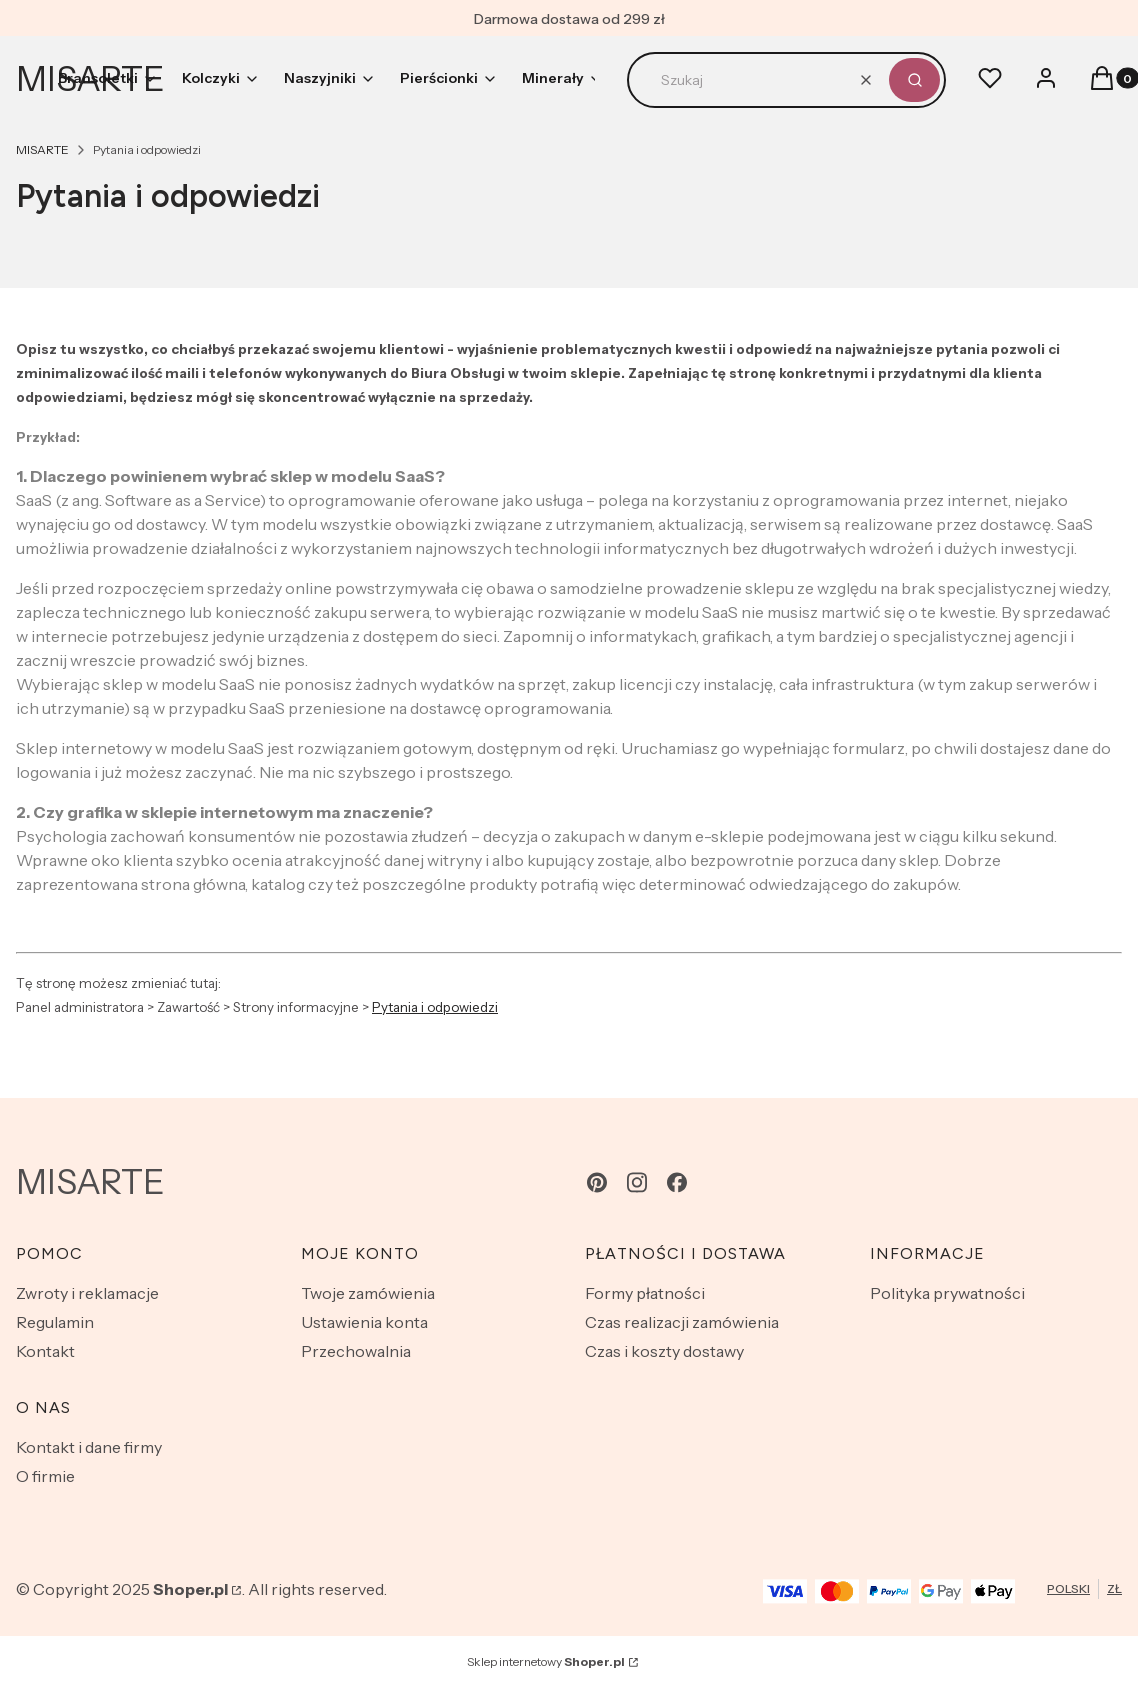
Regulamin (55, 1322)
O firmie (45, 1476)
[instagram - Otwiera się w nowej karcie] (637, 1182)
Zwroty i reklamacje (87, 1293)
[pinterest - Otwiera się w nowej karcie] (597, 1182)
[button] (914, 80)
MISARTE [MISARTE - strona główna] (90, 1182)
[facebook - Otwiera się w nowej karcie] (677, 1182)
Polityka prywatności (947, 1293)
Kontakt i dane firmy (89, 1447)
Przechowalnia (356, 1351)
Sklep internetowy (546, 1661)
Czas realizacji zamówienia (682, 1322)
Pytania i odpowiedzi (435, 1007)
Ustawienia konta (364, 1322)
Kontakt (45, 1351)
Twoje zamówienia (368, 1293)
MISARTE (42, 149)
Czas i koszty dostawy (664, 1351)
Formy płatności (645, 1293)
